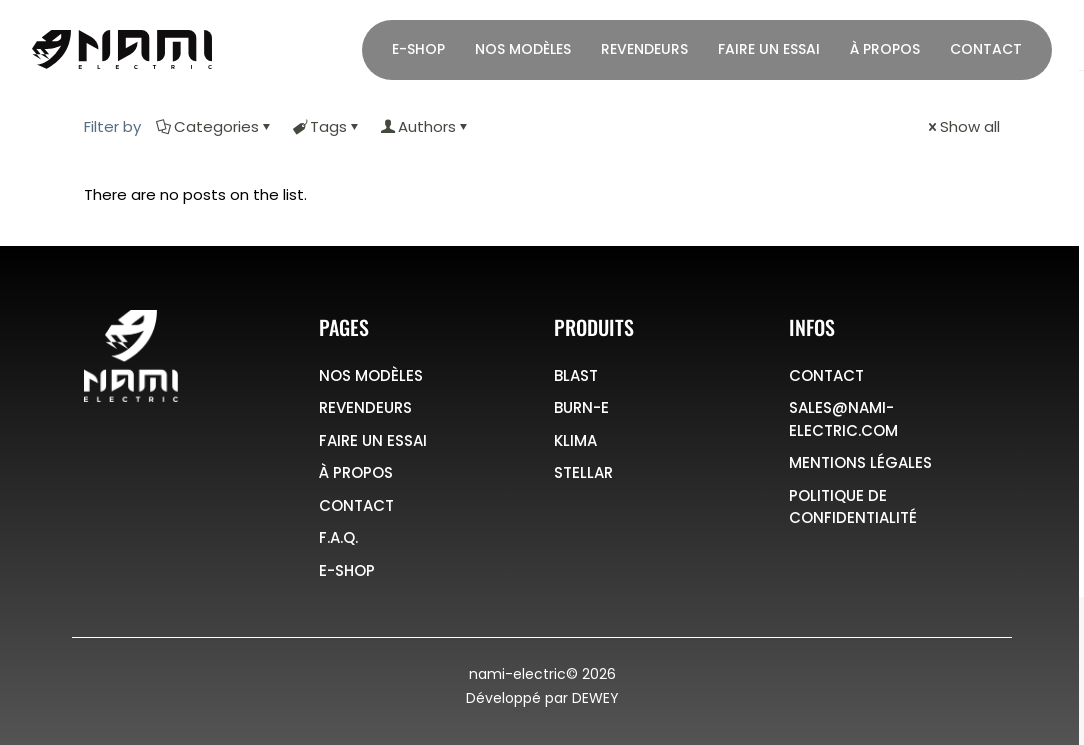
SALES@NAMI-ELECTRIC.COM (843, 419)
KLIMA (575, 440)
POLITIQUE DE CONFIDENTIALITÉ (853, 507)
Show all (962, 126)
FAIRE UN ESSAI (373, 440)
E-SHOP (347, 570)
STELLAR (583, 472)
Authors (425, 126)
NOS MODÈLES (371, 375)
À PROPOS (356, 472)
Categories (215, 126)
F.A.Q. (338, 537)
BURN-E (581, 407)
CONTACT (356, 505)
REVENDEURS (365, 407)
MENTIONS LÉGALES (860, 462)
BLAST (576, 375)
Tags (327, 126)
